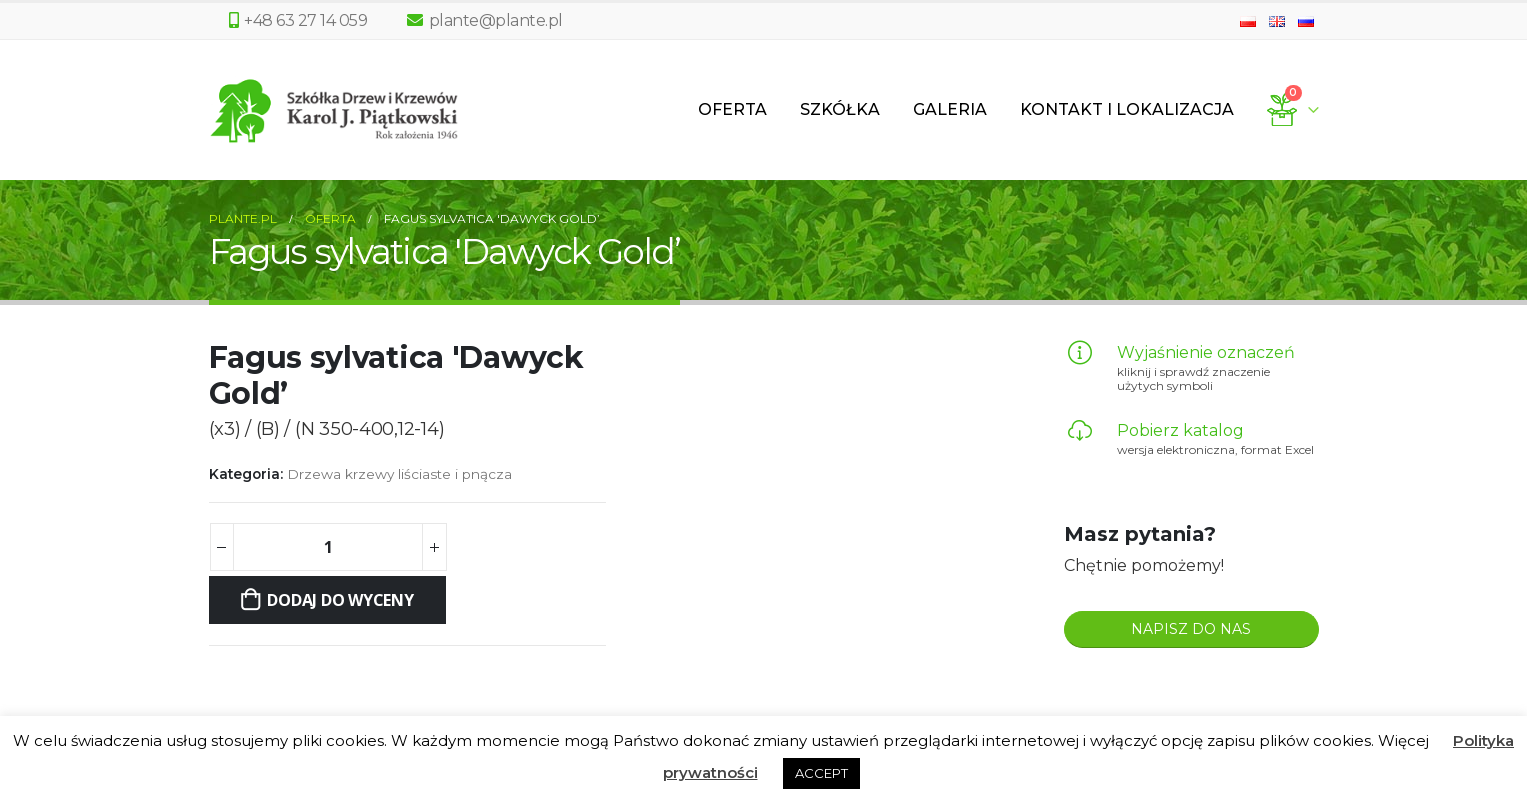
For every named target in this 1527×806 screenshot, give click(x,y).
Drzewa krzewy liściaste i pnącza (399, 474)
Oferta (732, 109)
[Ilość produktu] (328, 547)
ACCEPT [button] (821, 773)
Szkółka (840, 109)
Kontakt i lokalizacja (1127, 109)
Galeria (950, 109)
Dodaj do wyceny (340, 600)
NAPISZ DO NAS (1191, 629)
